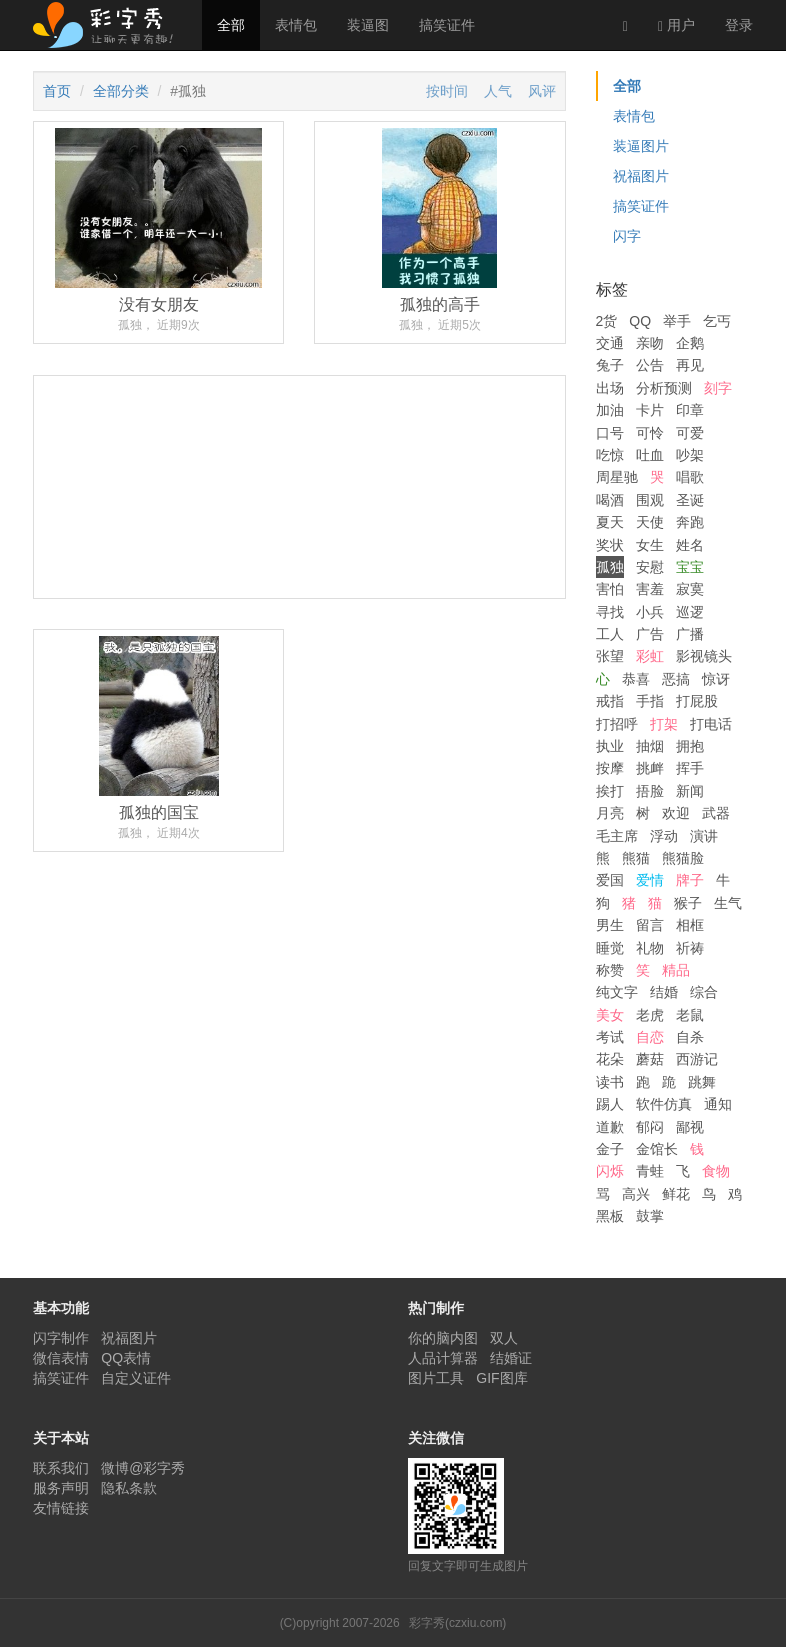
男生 (610, 925)
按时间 (447, 91)
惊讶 (716, 679)
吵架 (690, 455)
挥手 (690, 768)
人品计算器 (443, 1358)
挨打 (610, 791)
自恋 (650, 1037)
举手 (677, 321)
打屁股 (697, 701)
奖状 (610, 545)
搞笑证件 (447, 25)
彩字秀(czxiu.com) (457, 1623)
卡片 (650, 410)
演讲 (704, 836)
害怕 (610, 589)
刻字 (718, 388)
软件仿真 (664, 1104)
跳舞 (702, 1082)
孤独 (610, 567)
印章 (690, 410)
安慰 (650, 567)
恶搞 (676, 679)
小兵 (650, 612)
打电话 (711, 724)
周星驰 (617, 477)
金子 (610, 1149)
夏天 (610, 522)
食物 (716, 1171)
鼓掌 (650, 1216)
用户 (676, 25)
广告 (650, 634)
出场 (610, 388)
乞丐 (717, 321)
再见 (690, 365)
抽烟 (650, 746)
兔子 (610, 365)
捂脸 (650, 791)
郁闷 (650, 1127)
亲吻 (650, 343)
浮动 (664, 836)
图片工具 (436, 1378)
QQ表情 (126, 1358)
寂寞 (690, 589)
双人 (504, 1338)
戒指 (610, 701)
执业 (610, 746)
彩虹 (650, 656)
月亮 (610, 813)
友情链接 (61, 1508)
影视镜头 (704, 656)
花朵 (610, 1059)
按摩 (610, 768)
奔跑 (690, 522)
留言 (650, 925)
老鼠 (690, 1015)
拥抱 (690, 746)
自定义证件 (136, 1378)
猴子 (688, 903)
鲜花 (676, 1194)
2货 (607, 321)
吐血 (650, 455)
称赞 (610, 970)
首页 (57, 91)
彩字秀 (110, 25)
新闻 (690, 791)
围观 (650, 500)
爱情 (650, 880)
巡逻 (690, 612)
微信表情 (61, 1358)
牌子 (690, 880)
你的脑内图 (443, 1338)
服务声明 (61, 1488)
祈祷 (690, 948)
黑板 (610, 1216)
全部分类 (121, 91)
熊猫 (636, 858)
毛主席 (617, 836)
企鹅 (690, 343)
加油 (610, 410)
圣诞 (690, 500)
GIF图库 (501, 1378)
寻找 (610, 612)
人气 (498, 91)
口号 (610, 433)
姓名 (690, 545)
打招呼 (617, 724)
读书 (610, 1082)
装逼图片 (641, 146)
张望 (610, 656)
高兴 (636, 1194)
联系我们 (61, 1468)
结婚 (664, 992)
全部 (231, 25)
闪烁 (610, 1171)
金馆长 (657, 1149)
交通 (610, 343)
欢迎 (676, 813)
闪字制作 (61, 1338)
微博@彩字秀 (143, 1468)
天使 (650, 522)
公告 (650, 365)
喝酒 (610, 500)
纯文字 (617, 992)
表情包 (296, 25)
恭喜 (636, 679)
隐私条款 (129, 1488)
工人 (610, 634)
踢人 (610, 1104)
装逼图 (368, 25)
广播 (690, 634)
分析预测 (664, 388)
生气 (728, 903)
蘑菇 (650, 1059)
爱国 (610, 880)
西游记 (697, 1059)
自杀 (690, 1037)
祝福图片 (641, 176)
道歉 (610, 1127)
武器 (716, 813)
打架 (664, 724)
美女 (610, 1015)
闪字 (627, 236)
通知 (718, 1104)
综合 (704, 992)
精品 (676, 970)
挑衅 (650, 768)
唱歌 (690, 477)
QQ (640, 321)
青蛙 (650, 1171)
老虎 (650, 1015)
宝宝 (690, 567)
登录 (739, 25)
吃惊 (610, 455)
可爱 (690, 433)
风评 (542, 91)
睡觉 (610, 948)
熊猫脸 (683, 858)
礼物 (650, 948)
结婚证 (511, 1358)
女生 (650, 545)
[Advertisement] (299, 561)
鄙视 (690, 1127)
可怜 (650, 433)
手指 (650, 701)
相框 (690, 925)
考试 (610, 1037)
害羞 (650, 589)
